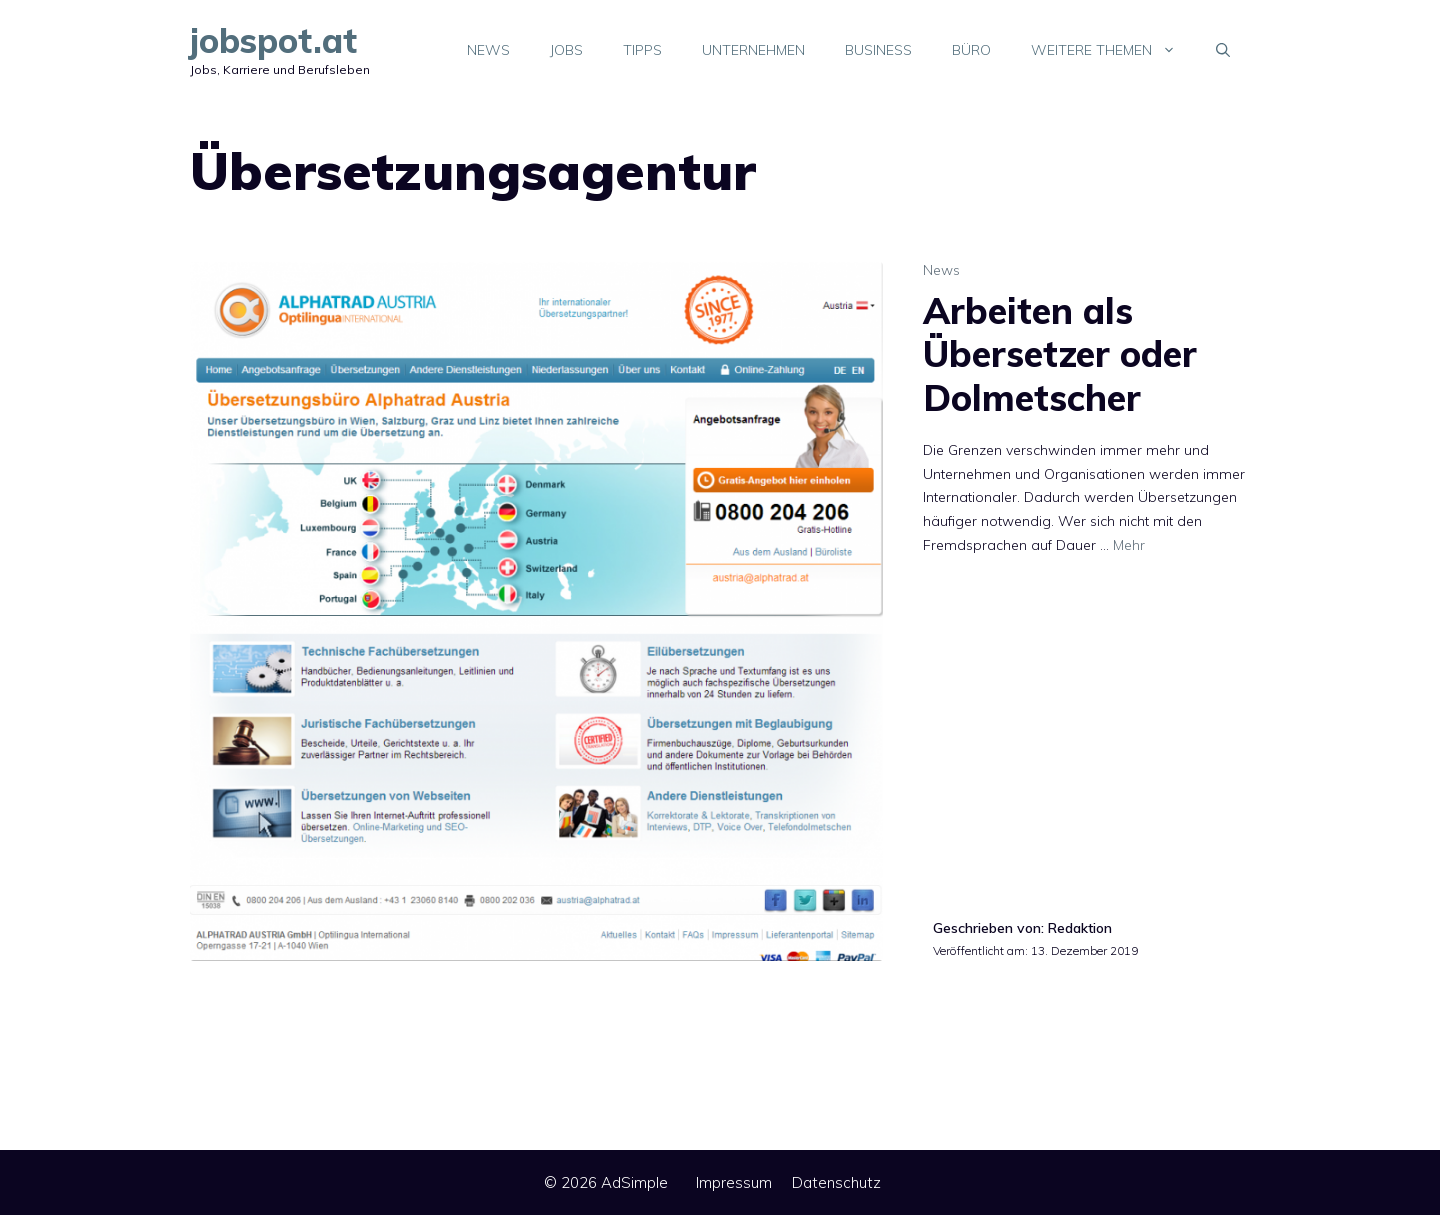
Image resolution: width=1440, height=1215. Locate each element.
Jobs (566, 50)
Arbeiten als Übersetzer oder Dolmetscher (1060, 353)
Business (878, 50)
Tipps (642, 50)
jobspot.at (273, 40)
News (488, 50)
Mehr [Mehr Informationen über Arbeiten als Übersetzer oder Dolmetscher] (1129, 545)
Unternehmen (753, 50)
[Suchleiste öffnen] (1223, 50)
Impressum (734, 1182)
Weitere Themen (1113, 50)
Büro (971, 50)
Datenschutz (836, 1182)
